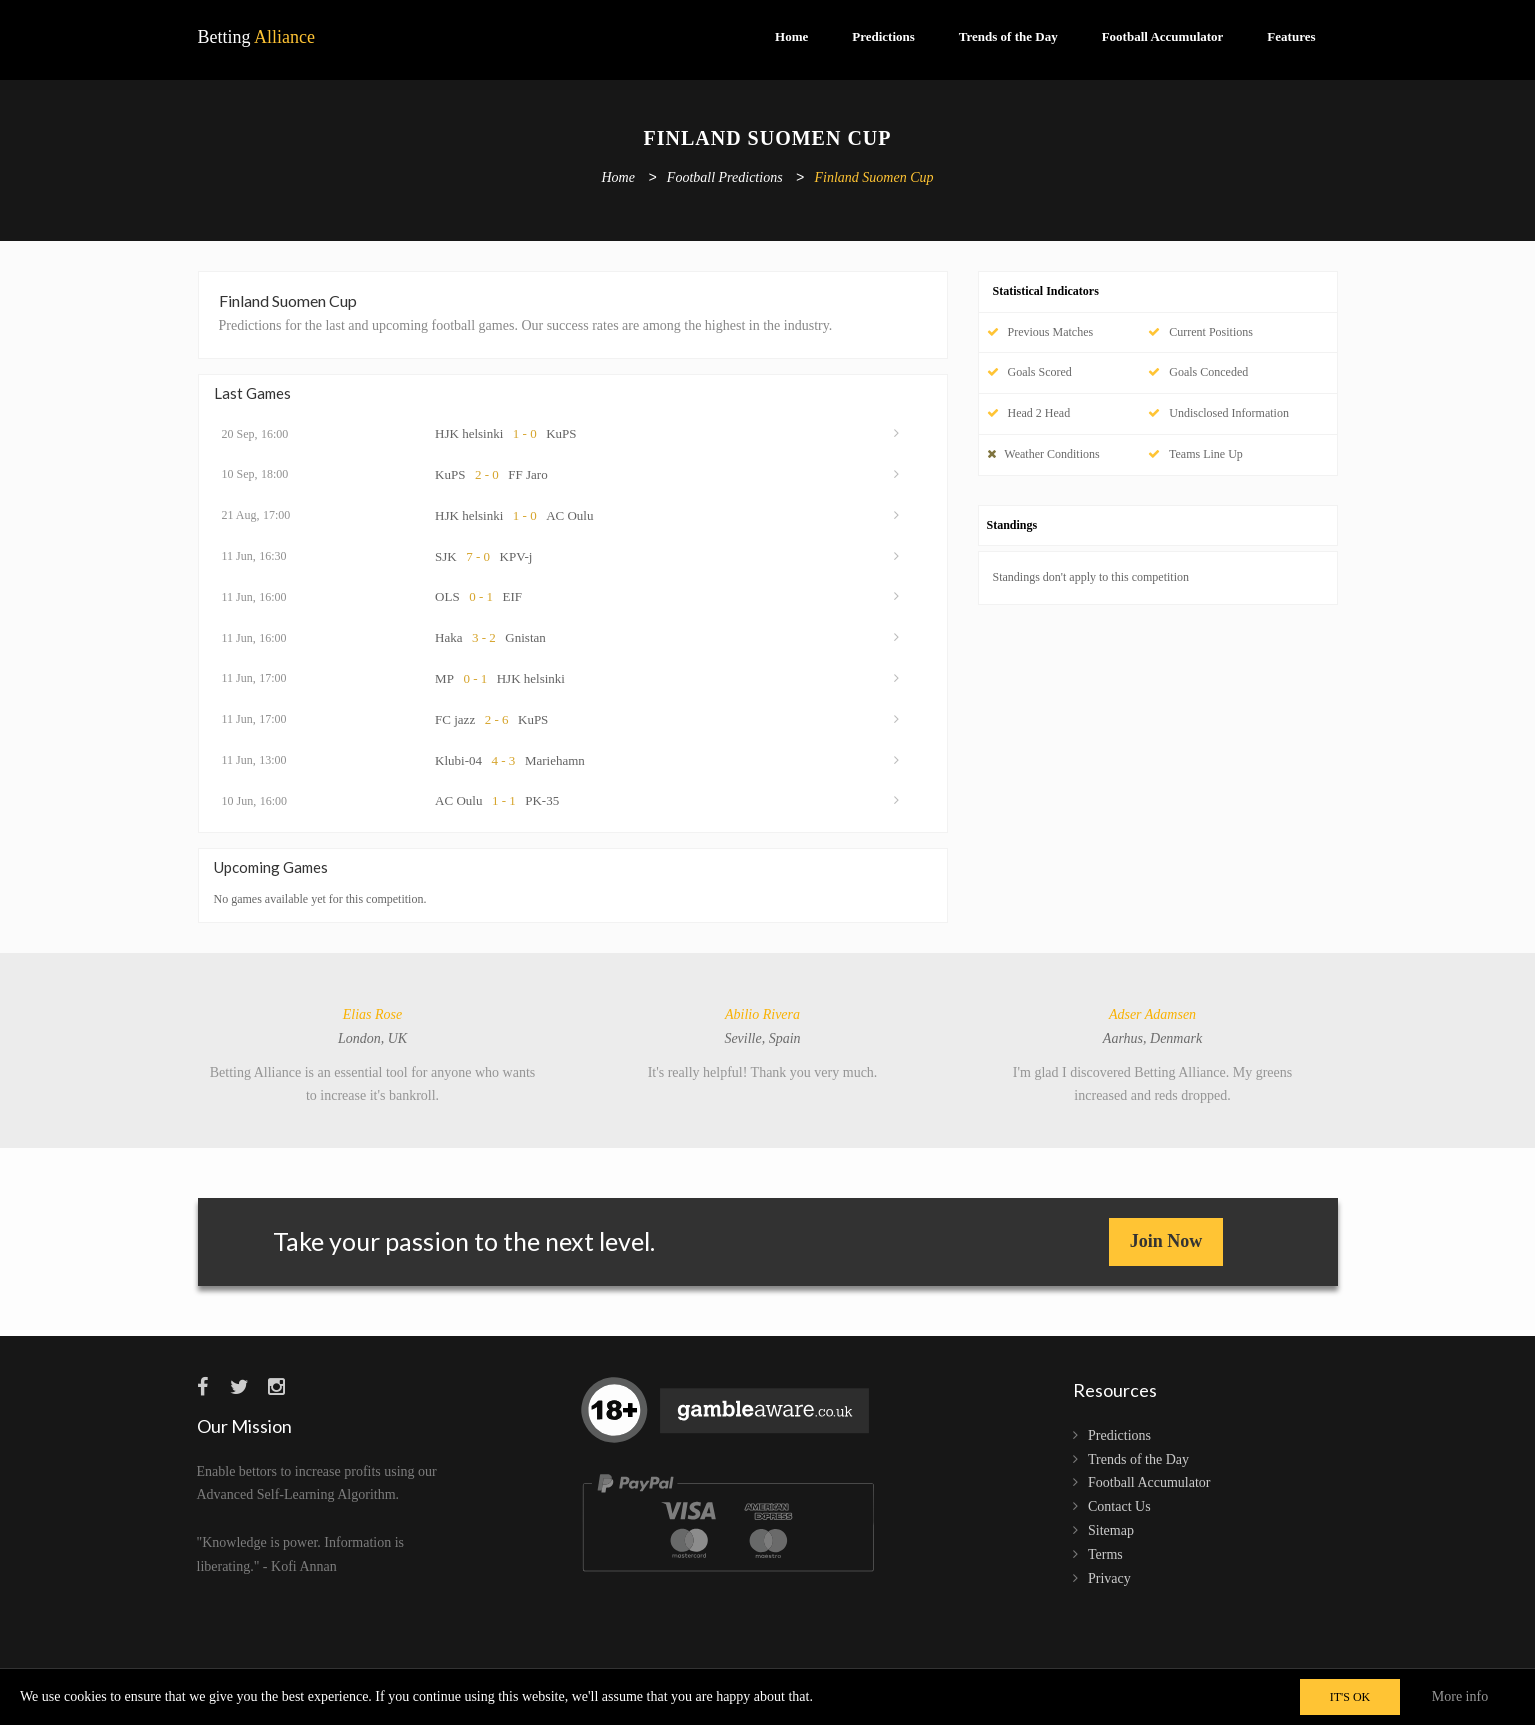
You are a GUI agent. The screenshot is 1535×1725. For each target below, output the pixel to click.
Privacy (1109, 1578)
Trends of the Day (1008, 36)
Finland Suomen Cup (874, 178)
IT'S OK (1350, 1697)
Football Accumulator (1163, 36)
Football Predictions (725, 178)
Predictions (883, 36)
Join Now (1166, 1241)
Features (1291, 36)
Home (791, 36)
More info (1460, 1696)
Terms (1105, 1554)
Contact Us (1119, 1506)
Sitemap (1111, 1530)
